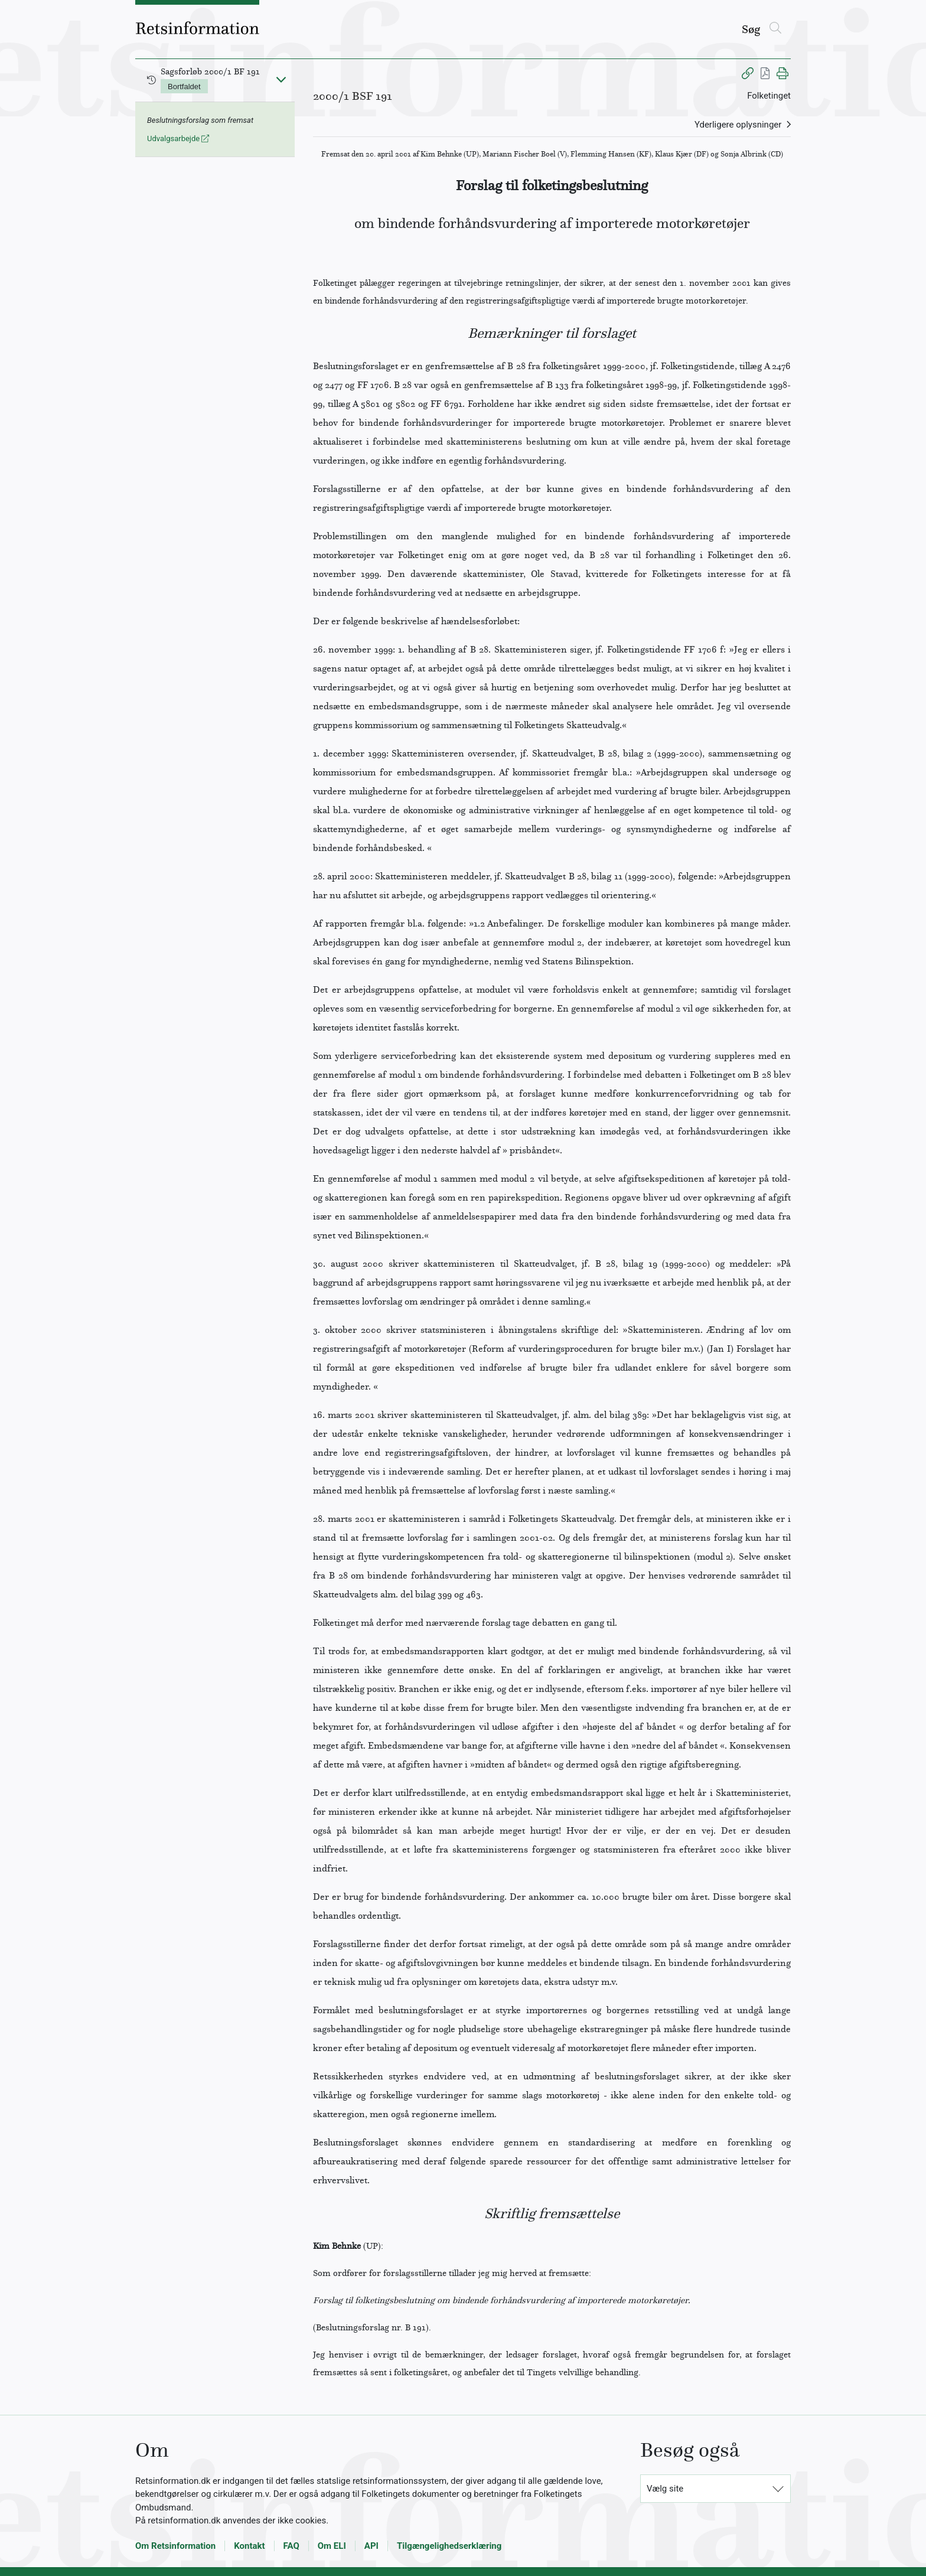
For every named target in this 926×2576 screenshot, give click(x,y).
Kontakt (249, 2546)
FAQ (291, 2546)
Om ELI (332, 2546)
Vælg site (665, 2488)
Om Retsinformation (175, 2546)
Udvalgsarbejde (178, 138)
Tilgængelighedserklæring (449, 2546)
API (371, 2546)
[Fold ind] (281, 79)
